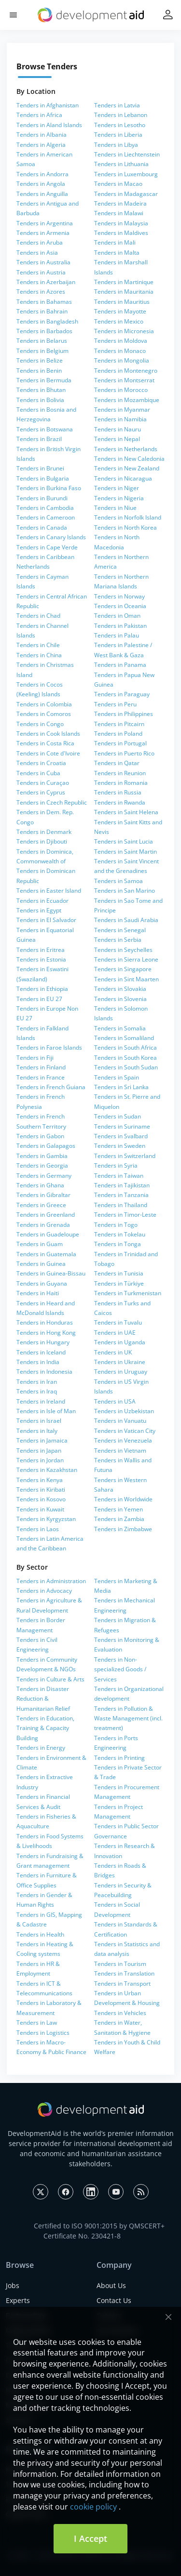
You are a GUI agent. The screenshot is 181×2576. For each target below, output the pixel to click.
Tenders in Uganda (119, 1342)
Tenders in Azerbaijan (45, 282)
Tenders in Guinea (41, 1264)
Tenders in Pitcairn (119, 724)
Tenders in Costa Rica (45, 743)
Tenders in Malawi (118, 213)
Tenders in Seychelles (123, 950)
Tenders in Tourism (120, 1964)
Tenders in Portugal (120, 743)
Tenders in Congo (40, 724)
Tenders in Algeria (41, 145)
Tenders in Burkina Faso (48, 488)
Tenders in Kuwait (40, 1509)
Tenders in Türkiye (119, 1283)
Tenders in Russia (117, 792)
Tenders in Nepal (117, 439)
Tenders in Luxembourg (126, 174)
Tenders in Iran (36, 1382)
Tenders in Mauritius (122, 302)
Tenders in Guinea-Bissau (50, 1273)
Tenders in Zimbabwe (123, 1529)
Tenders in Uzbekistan (124, 1411)
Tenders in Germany (43, 1175)
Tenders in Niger (116, 488)
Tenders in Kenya (39, 1480)
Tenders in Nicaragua (123, 478)
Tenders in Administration (51, 1581)
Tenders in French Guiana (50, 1087)
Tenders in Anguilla (42, 194)
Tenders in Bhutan (41, 390)
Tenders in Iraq (36, 1391)
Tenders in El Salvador (46, 920)
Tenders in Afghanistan (47, 105)
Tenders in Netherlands (125, 449)
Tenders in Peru (115, 704)
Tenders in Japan (38, 1450)
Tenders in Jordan (40, 1460)
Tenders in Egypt (38, 910)
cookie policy (93, 2506)
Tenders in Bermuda (43, 380)
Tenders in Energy (40, 1747)
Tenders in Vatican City (124, 1431)
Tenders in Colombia (44, 704)
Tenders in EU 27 (39, 999)
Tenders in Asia (37, 252)
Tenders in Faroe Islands (49, 1047)
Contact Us (114, 2300)
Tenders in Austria (41, 272)
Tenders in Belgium (42, 351)
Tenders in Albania (41, 134)
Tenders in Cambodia (45, 508)
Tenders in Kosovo (41, 1499)
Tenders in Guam (39, 1244)
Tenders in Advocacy (44, 1591)
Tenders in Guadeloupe (47, 1234)
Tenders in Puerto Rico (124, 753)
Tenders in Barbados (44, 331)
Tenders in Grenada (43, 1225)
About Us (111, 2285)
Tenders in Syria (116, 1165)
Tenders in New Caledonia (129, 459)
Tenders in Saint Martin (125, 851)
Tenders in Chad (38, 615)
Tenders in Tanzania (121, 1195)
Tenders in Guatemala (46, 1254)
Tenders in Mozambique (126, 400)
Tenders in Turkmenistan (127, 1293)
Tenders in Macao (118, 184)
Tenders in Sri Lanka (121, 1087)
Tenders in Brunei (40, 468)
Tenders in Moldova (120, 341)
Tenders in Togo (116, 1225)
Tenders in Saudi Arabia (126, 920)
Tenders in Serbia (117, 940)
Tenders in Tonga (117, 1244)
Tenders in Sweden (119, 1146)
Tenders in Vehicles (120, 2013)
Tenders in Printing (119, 1758)
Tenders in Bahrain (42, 311)
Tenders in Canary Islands (51, 537)
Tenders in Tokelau (119, 1234)
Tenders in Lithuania (121, 164)
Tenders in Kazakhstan (46, 1470)
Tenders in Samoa (118, 881)
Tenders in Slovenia (120, 999)
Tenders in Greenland (45, 1214)
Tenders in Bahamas (44, 302)
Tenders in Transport (122, 1983)
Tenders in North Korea (125, 527)
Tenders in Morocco (121, 390)
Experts (18, 2300)
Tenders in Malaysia (121, 223)
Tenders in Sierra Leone (126, 959)
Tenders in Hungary (43, 1342)
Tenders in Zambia (119, 1519)
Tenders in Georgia (42, 1165)
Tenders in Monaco (120, 351)
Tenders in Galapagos (45, 1146)
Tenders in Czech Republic (51, 802)
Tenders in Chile (38, 645)
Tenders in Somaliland (124, 1038)
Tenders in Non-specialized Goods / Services (120, 1669)
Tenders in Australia (43, 262)
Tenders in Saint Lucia (123, 841)
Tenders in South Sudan (126, 1067)
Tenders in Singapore (123, 969)
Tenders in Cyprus (40, 792)
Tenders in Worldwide (123, 1499)
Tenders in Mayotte (120, 311)
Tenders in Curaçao (42, 783)
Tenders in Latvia (117, 105)
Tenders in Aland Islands (49, 125)
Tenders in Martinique (123, 282)
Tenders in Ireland (40, 1401)
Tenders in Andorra (42, 174)
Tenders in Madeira (120, 203)
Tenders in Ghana (40, 1185)
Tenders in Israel (38, 1421)
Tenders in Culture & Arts (50, 1679)
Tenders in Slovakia (120, 989)
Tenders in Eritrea (40, 950)
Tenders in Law (36, 2022)
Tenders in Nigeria (119, 498)
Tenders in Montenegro (125, 370)
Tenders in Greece (41, 1205)
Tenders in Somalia (120, 1028)
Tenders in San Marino (124, 890)
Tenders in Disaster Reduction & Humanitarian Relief (43, 1699)
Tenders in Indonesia (44, 1371)
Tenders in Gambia (42, 1156)
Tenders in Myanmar (122, 409)
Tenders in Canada (41, 527)
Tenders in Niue (115, 508)
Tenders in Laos (37, 1529)
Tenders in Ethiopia (42, 989)
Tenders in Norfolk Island (127, 517)
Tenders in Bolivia (40, 400)
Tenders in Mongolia (121, 360)
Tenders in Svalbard (121, 1136)
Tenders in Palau (116, 635)
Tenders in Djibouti (41, 841)
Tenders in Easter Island (48, 890)
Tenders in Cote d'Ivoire (48, 753)
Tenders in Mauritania (123, 291)
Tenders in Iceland (41, 1352)
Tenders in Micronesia (124, 331)
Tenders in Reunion (120, 773)
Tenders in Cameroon (45, 517)
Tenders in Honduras (44, 1322)
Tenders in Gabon (40, 1136)
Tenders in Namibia (120, 419)
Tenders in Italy (36, 1431)
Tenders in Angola (40, 184)
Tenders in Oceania (120, 606)
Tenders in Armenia (43, 233)
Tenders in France (40, 1077)
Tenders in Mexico (118, 321)
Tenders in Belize (39, 360)
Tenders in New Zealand (126, 468)
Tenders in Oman (117, 615)
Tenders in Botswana (44, 429)
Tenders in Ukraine (119, 1362)
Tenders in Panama (120, 665)
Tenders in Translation (124, 1973)
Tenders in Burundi (42, 498)
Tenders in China (39, 655)
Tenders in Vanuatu (120, 1421)
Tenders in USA (115, 1401)
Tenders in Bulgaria (42, 478)
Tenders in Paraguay (122, 694)
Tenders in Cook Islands (48, 733)
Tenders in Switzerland (124, 1156)
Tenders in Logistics (43, 2033)
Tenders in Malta (116, 252)
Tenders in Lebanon (120, 115)
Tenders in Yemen (118, 1509)
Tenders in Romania (121, 783)
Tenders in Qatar (116, 763)
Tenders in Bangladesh (47, 321)
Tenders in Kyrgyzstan (46, 1519)
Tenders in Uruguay (120, 1371)
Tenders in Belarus (41, 341)
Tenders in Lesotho (119, 125)
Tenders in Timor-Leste (125, 1214)
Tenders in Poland (118, 733)
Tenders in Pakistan (120, 626)
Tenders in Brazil (39, 439)
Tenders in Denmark (43, 832)
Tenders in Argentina (44, 223)
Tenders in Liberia (118, 134)
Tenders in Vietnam (120, 1450)
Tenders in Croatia (41, 763)
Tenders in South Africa (125, 1047)
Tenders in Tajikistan (122, 1185)
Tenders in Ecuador (42, 901)
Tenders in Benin (39, 370)
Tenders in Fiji (35, 1058)
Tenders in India (37, 1362)
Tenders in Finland (41, 1067)
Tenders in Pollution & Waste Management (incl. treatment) (128, 1718)
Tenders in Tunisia (118, 1273)
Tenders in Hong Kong (46, 1332)
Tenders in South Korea (125, 1058)
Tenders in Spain (116, 1077)
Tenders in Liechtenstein (127, 154)
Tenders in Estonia (41, 959)
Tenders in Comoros (43, 714)
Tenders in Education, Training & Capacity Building (45, 1728)
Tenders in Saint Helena (126, 812)
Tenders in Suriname (122, 1126)
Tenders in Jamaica (42, 1440)
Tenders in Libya (116, 145)
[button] (13, 15)
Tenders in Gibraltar (43, 1195)
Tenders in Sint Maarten (126, 979)
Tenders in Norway (119, 596)
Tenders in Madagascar (126, 194)
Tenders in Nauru (117, 429)
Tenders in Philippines (123, 714)
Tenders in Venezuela (123, 1440)
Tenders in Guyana (41, 1283)
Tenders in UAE (115, 1332)
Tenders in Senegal (120, 930)
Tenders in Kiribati (40, 1489)
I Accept (90, 2538)
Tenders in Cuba (38, 773)
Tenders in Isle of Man (46, 1411)
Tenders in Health (40, 1934)
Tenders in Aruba (39, 242)
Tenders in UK (113, 1352)
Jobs (12, 2285)
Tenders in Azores (40, 291)
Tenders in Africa (39, 115)
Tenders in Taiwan (118, 1175)
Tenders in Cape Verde (47, 547)
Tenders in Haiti (37, 1293)
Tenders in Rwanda (119, 802)
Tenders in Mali (115, 242)
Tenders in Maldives (121, 233)
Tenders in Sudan (117, 1116)
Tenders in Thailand (120, 1205)
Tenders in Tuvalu (118, 1322)
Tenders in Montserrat (124, 380)
